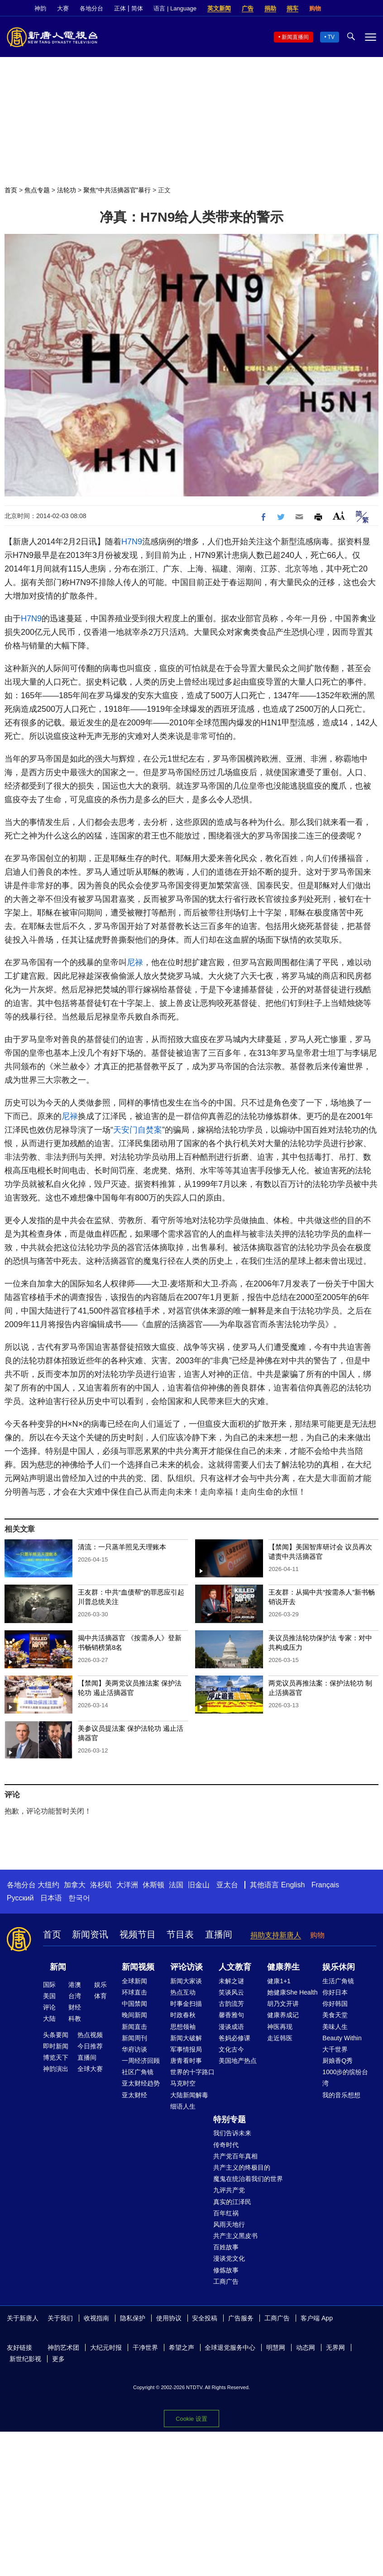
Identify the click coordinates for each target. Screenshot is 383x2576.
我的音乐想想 (341, 2095)
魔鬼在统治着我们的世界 (248, 2178)
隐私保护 (132, 2318)
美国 (49, 1996)
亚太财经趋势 (141, 2083)
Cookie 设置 (191, 2418)
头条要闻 (55, 2034)
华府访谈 (134, 2049)
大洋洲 (127, 1885)
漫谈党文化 (229, 2258)
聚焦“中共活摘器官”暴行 (117, 190)
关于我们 (60, 2318)
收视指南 (96, 2318)
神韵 (40, 8)
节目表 (180, 1934)
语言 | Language (174, 8)
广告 (248, 8)
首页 (11, 190)
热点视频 (90, 2034)
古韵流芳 (231, 2003)
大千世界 (335, 2049)
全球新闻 (134, 1981)
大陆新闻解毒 (189, 2095)
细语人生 (183, 2106)
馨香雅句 (231, 2015)
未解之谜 (231, 1981)
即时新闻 (55, 2046)
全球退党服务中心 (230, 2347)
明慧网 (275, 2347)
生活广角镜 (338, 1981)
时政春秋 (183, 2015)
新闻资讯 (90, 1934)
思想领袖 (183, 2026)
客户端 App (317, 2318)
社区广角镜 (137, 2072)
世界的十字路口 (192, 2072)
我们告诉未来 (232, 2133)
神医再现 (279, 2026)
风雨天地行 (229, 2224)
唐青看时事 (186, 2060)
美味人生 (335, 2026)
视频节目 (138, 1934)
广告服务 (241, 2318)
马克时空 (183, 2083)
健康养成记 (283, 2015)
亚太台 (227, 1885)
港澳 (74, 1984)
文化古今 (231, 2049)
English (293, 1885)
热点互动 (183, 1992)
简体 (137, 8)
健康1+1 (279, 1981)
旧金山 (199, 1885)
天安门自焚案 (137, 1129)
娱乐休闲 (338, 1966)
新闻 (58, 1966)
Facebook (340, 8)
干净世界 (145, 2347)
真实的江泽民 (232, 2201)
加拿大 (75, 1885)
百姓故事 (226, 2247)
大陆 (49, 2018)
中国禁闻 (134, 2003)
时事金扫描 (186, 2003)
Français (325, 1885)
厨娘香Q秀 (337, 2060)
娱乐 (100, 1984)
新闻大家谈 (186, 1981)
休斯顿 (153, 1885)
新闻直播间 (295, 37)
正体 (120, 8)
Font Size (338, 515)
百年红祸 (226, 2213)
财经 (74, 2007)
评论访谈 (186, 1966)
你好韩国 (335, 2003)
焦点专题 (37, 190)
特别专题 (229, 2119)
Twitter (356, 8)
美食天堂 (335, 2015)
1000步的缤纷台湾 (345, 2077)
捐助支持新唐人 (275, 1935)
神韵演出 (55, 2068)
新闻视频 (138, 1966)
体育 (100, 1996)
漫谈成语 (231, 2026)
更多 (58, 2358)
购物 (315, 8)
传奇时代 (226, 2144)
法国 (176, 1885)
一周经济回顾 (141, 2060)
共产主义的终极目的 (241, 2167)
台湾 (74, 1996)
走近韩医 (279, 2038)
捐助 (270, 8)
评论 (49, 2007)
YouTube (371, 8)
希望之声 (181, 2347)
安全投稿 (204, 2318)
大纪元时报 (106, 2347)
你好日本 (335, 1992)
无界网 (335, 2347)
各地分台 (91, 8)
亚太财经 (134, 2095)
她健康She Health (292, 1992)
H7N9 (131, 541)
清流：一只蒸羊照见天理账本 (122, 1547)
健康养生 (283, 1966)
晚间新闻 (134, 2015)
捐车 (292, 8)
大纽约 (48, 1885)
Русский (20, 1898)
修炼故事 (226, 2270)
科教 (74, 2018)
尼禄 (135, 962)
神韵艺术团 (63, 2347)
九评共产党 (229, 2190)
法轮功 (66, 190)
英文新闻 (219, 8)
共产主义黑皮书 (235, 2235)
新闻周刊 (134, 2038)
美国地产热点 (238, 2060)
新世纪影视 (25, 2358)
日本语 (51, 1898)
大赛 (63, 8)
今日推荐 (90, 2046)
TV (331, 37)
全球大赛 (90, 2068)
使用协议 (169, 2318)
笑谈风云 (231, 1992)
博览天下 (55, 2057)
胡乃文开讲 (283, 2003)
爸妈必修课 (234, 2038)
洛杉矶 (101, 1885)
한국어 (79, 1898)
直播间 (218, 1934)
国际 (49, 1984)
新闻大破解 (186, 2038)
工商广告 (226, 2281)
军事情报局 (186, 2049)
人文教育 (235, 1966)
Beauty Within (341, 2038)
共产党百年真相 (235, 2156)
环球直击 (134, 1992)
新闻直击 (134, 2026)
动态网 (305, 2347)
